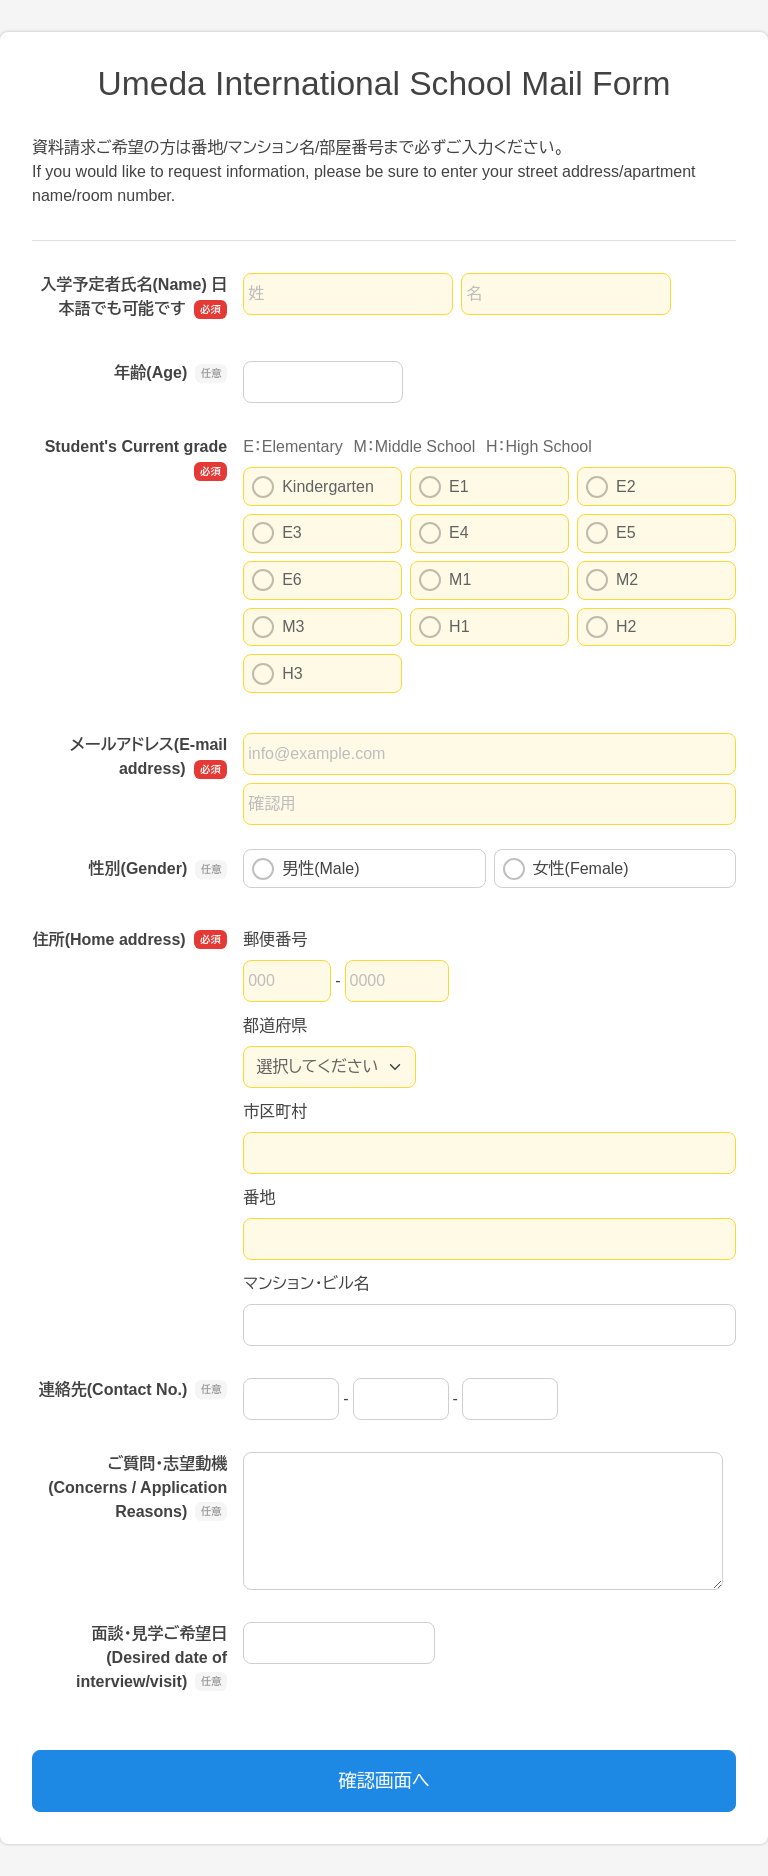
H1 (444, 627)
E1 (444, 487)
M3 (278, 627)
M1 (445, 580)
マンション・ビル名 (306, 1283)
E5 (611, 533)
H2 (611, 627)
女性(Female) (566, 869)
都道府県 (275, 1025)
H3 (277, 674)
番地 (259, 1197)
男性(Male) (305, 869)
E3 (277, 533)
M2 (612, 580)
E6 (277, 580)
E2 (611, 487)
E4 (444, 533)
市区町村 (275, 1111)
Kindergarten (313, 487)
